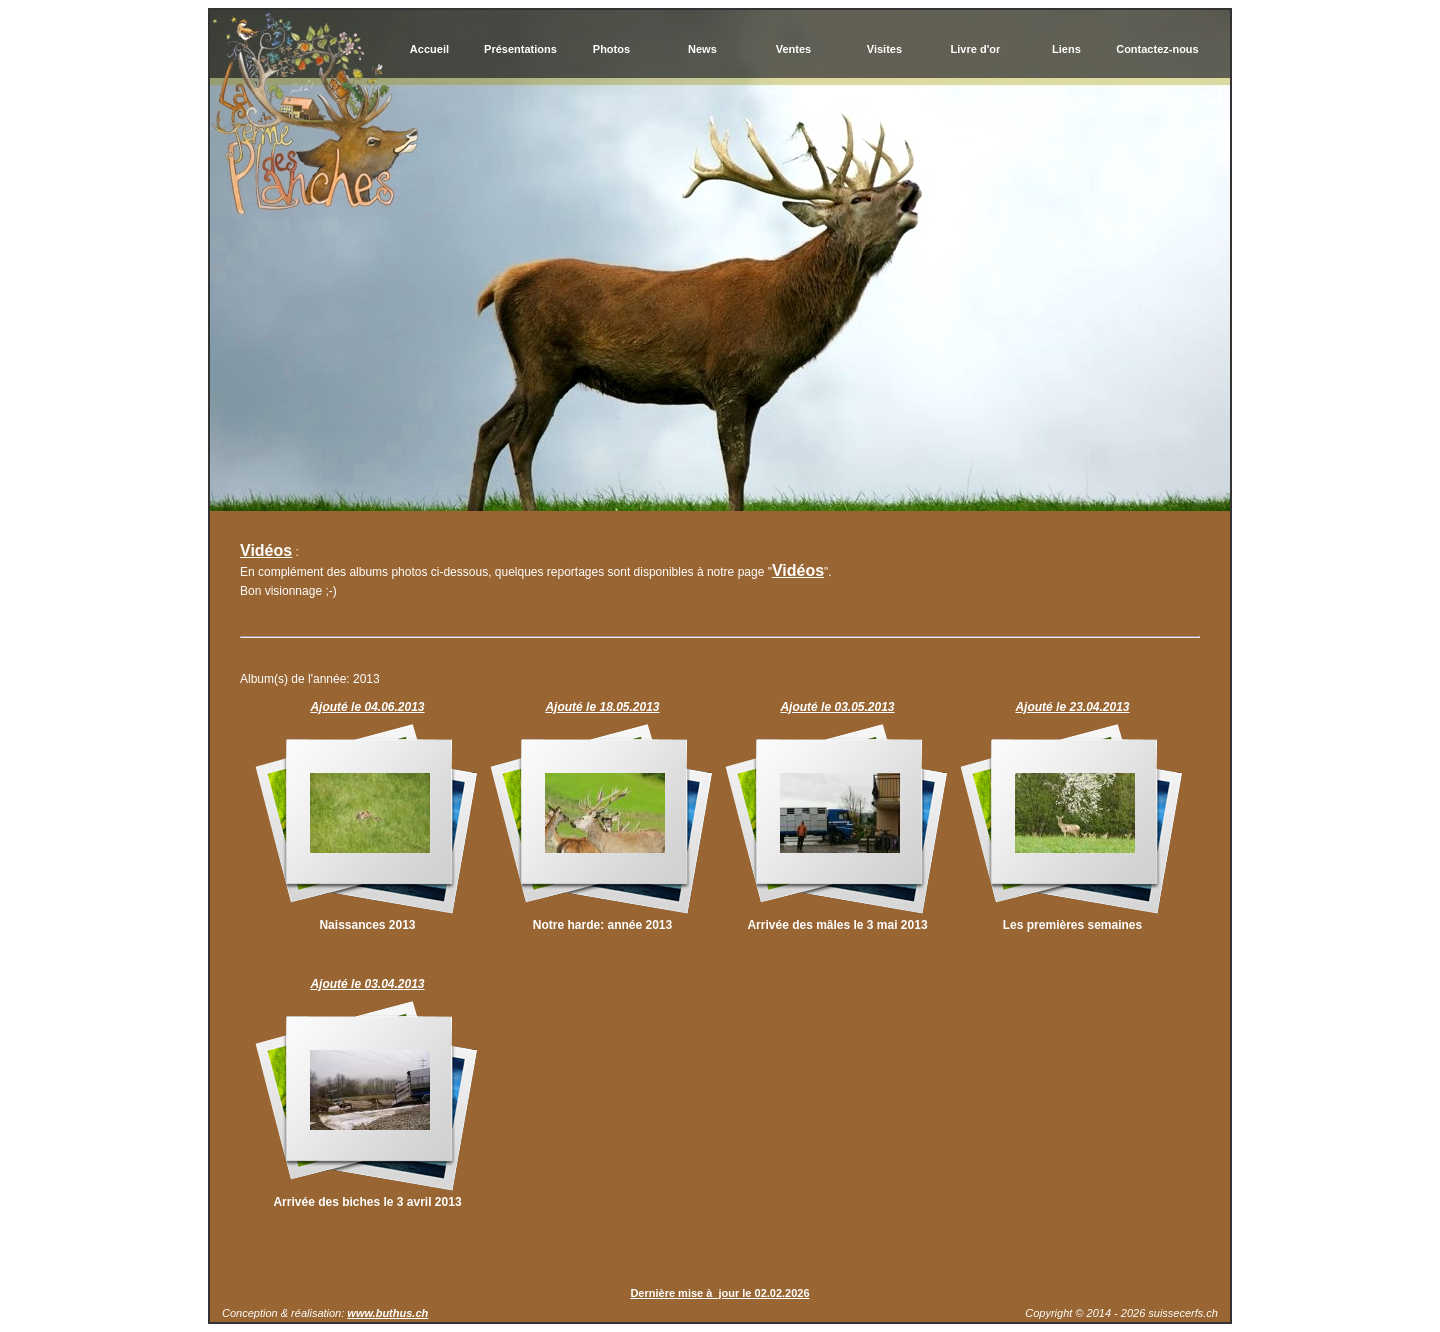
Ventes (793, 49)
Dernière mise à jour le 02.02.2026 (719, 1293)
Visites (884, 49)
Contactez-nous (1157, 49)
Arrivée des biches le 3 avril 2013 (367, 1202)
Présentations (520, 49)
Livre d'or (976, 49)
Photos (611, 49)
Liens (1066, 49)
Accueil (429, 49)
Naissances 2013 (367, 925)
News (702, 49)
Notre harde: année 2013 (602, 925)
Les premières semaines (1072, 925)
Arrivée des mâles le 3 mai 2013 (837, 925)
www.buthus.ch (387, 1313)
